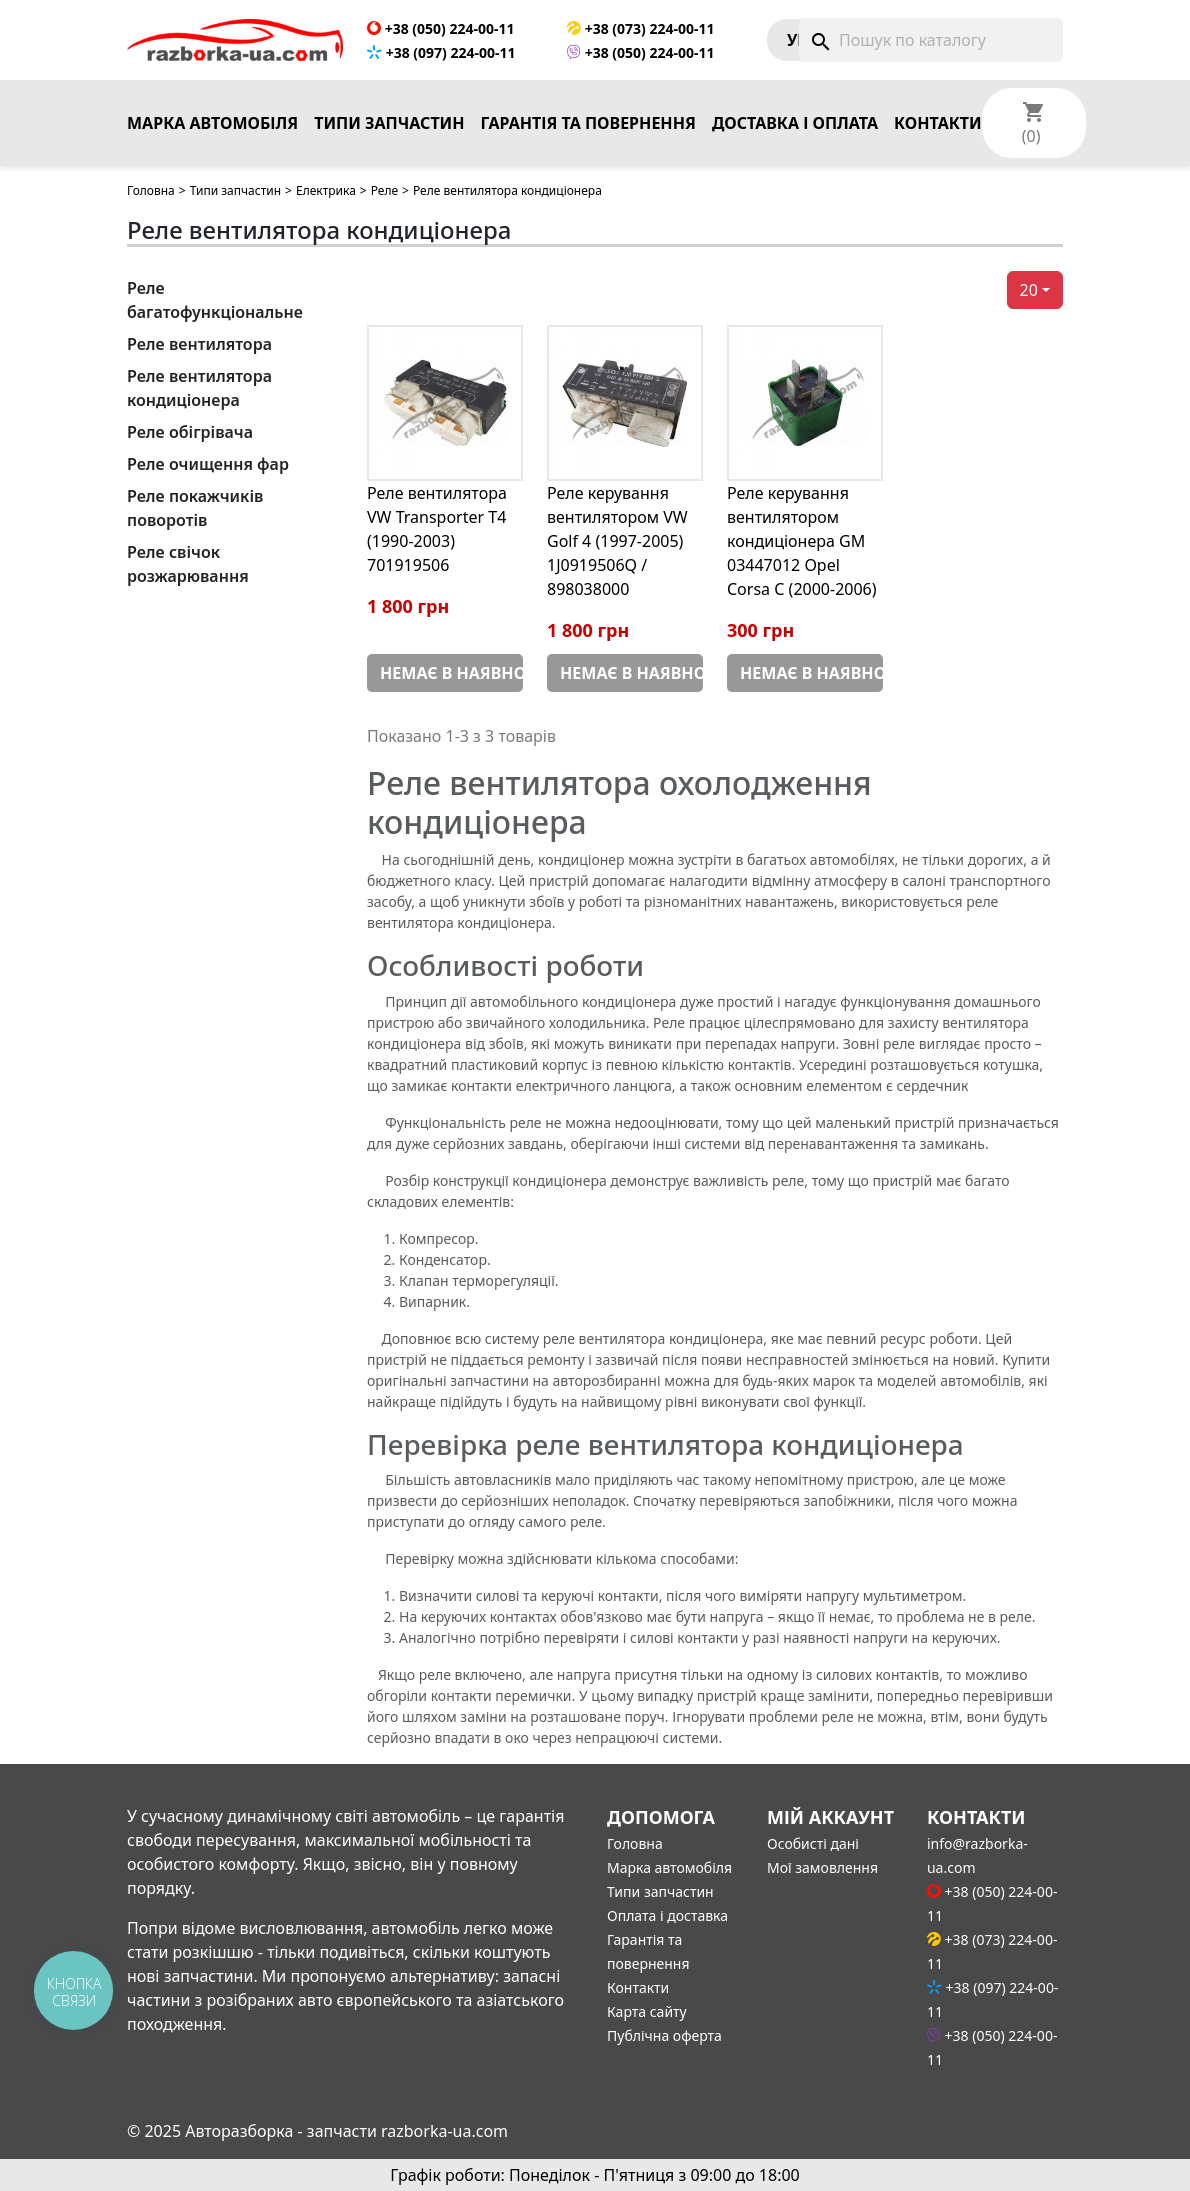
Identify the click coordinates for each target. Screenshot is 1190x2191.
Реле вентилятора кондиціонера (199, 388)
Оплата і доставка (667, 1915)
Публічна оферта (664, 2035)
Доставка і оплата (795, 123)
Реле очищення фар (208, 464)
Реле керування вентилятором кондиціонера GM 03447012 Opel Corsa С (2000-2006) (802, 541)
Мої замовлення (822, 1867)
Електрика (326, 190)
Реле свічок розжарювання (188, 564)
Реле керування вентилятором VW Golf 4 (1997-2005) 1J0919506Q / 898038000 (617, 541)
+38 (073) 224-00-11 (640, 28)
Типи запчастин (389, 123)
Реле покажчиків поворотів (195, 508)
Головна (151, 190)
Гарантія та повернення (588, 123)
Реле (384, 190)
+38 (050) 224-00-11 (440, 28)
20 (1029, 290)
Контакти (938, 123)
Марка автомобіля (212, 123)
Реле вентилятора (199, 344)
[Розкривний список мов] (1126, 123)
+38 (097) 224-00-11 (441, 52)
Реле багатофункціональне (215, 300)
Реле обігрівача (190, 432)
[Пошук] (931, 40)
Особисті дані (813, 1843)
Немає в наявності (451, 673)
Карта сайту (647, 2011)
